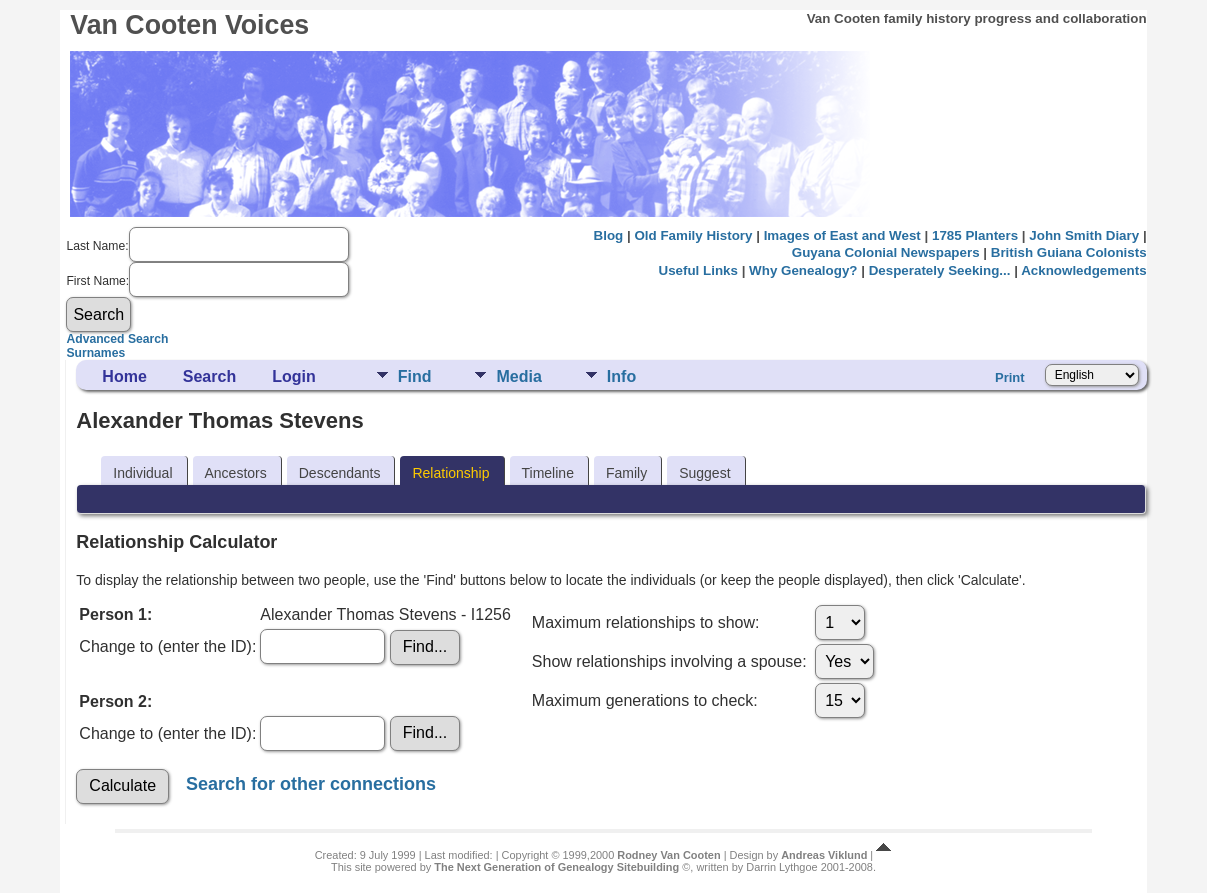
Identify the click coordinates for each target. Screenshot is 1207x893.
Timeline (548, 473)
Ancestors (236, 473)
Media (518, 376)
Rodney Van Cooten (668, 855)
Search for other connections (311, 784)
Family (626, 473)
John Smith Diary (1084, 235)
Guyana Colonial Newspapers (886, 252)
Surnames (95, 353)
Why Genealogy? (803, 270)
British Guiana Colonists (1069, 252)
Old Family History (693, 235)
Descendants (340, 473)
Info (621, 376)
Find (415, 376)
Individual (142, 473)
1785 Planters (975, 235)
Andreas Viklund (824, 855)
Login (294, 376)
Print (1010, 377)
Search (209, 376)
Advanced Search (117, 339)
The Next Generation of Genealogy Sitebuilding (556, 867)
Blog (609, 235)
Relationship (450, 473)
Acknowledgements (1083, 270)
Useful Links (698, 270)
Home (124, 376)
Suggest (704, 473)
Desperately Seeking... (940, 270)
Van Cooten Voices (189, 25)
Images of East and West (842, 235)
